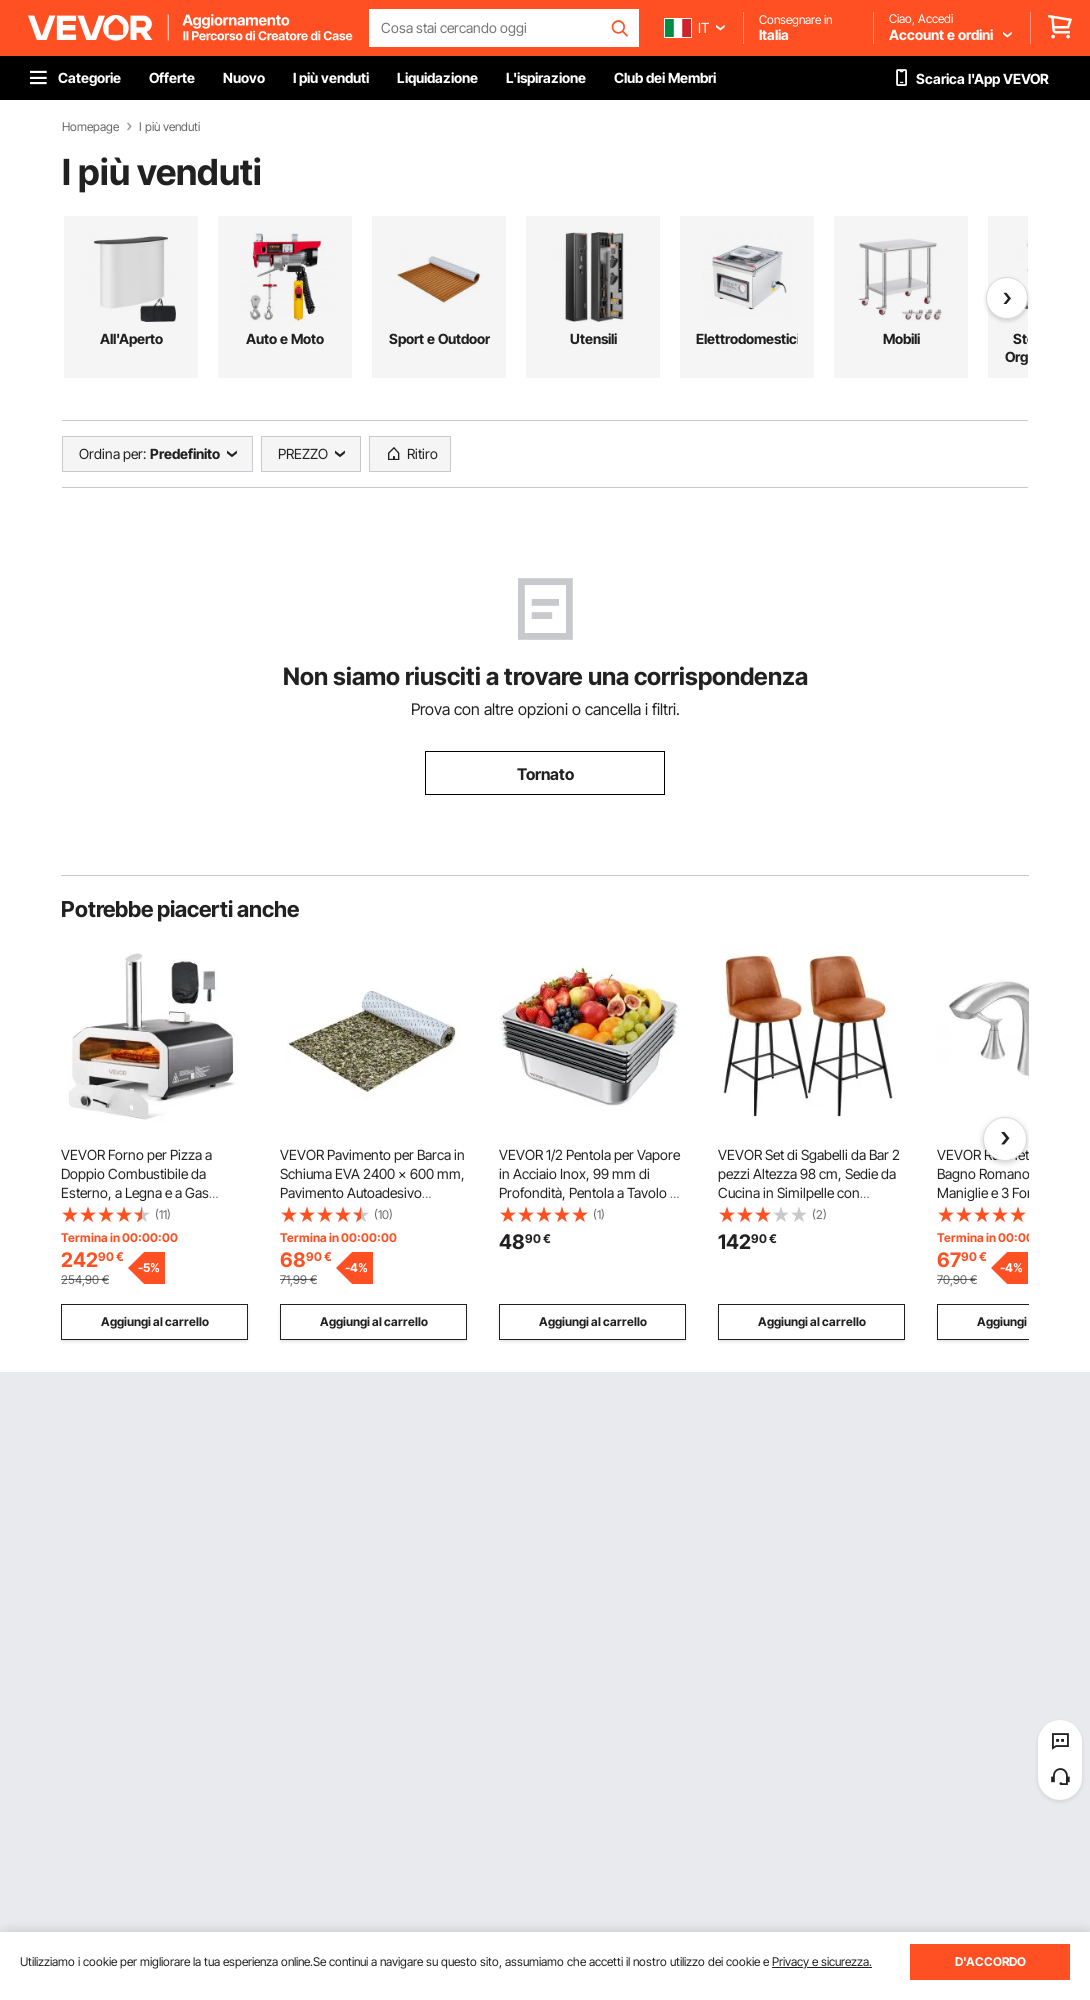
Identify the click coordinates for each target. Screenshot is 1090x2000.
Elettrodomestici (747, 338)
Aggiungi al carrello (155, 1321)
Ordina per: (112, 453)
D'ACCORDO (990, 1961)
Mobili (901, 338)
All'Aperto (131, 338)
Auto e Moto (285, 338)
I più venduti (169, 127)
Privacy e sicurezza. (822, 1961)
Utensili (593, 338)
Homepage (90, 127)
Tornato (545, 774)
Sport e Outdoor (439, 338)
